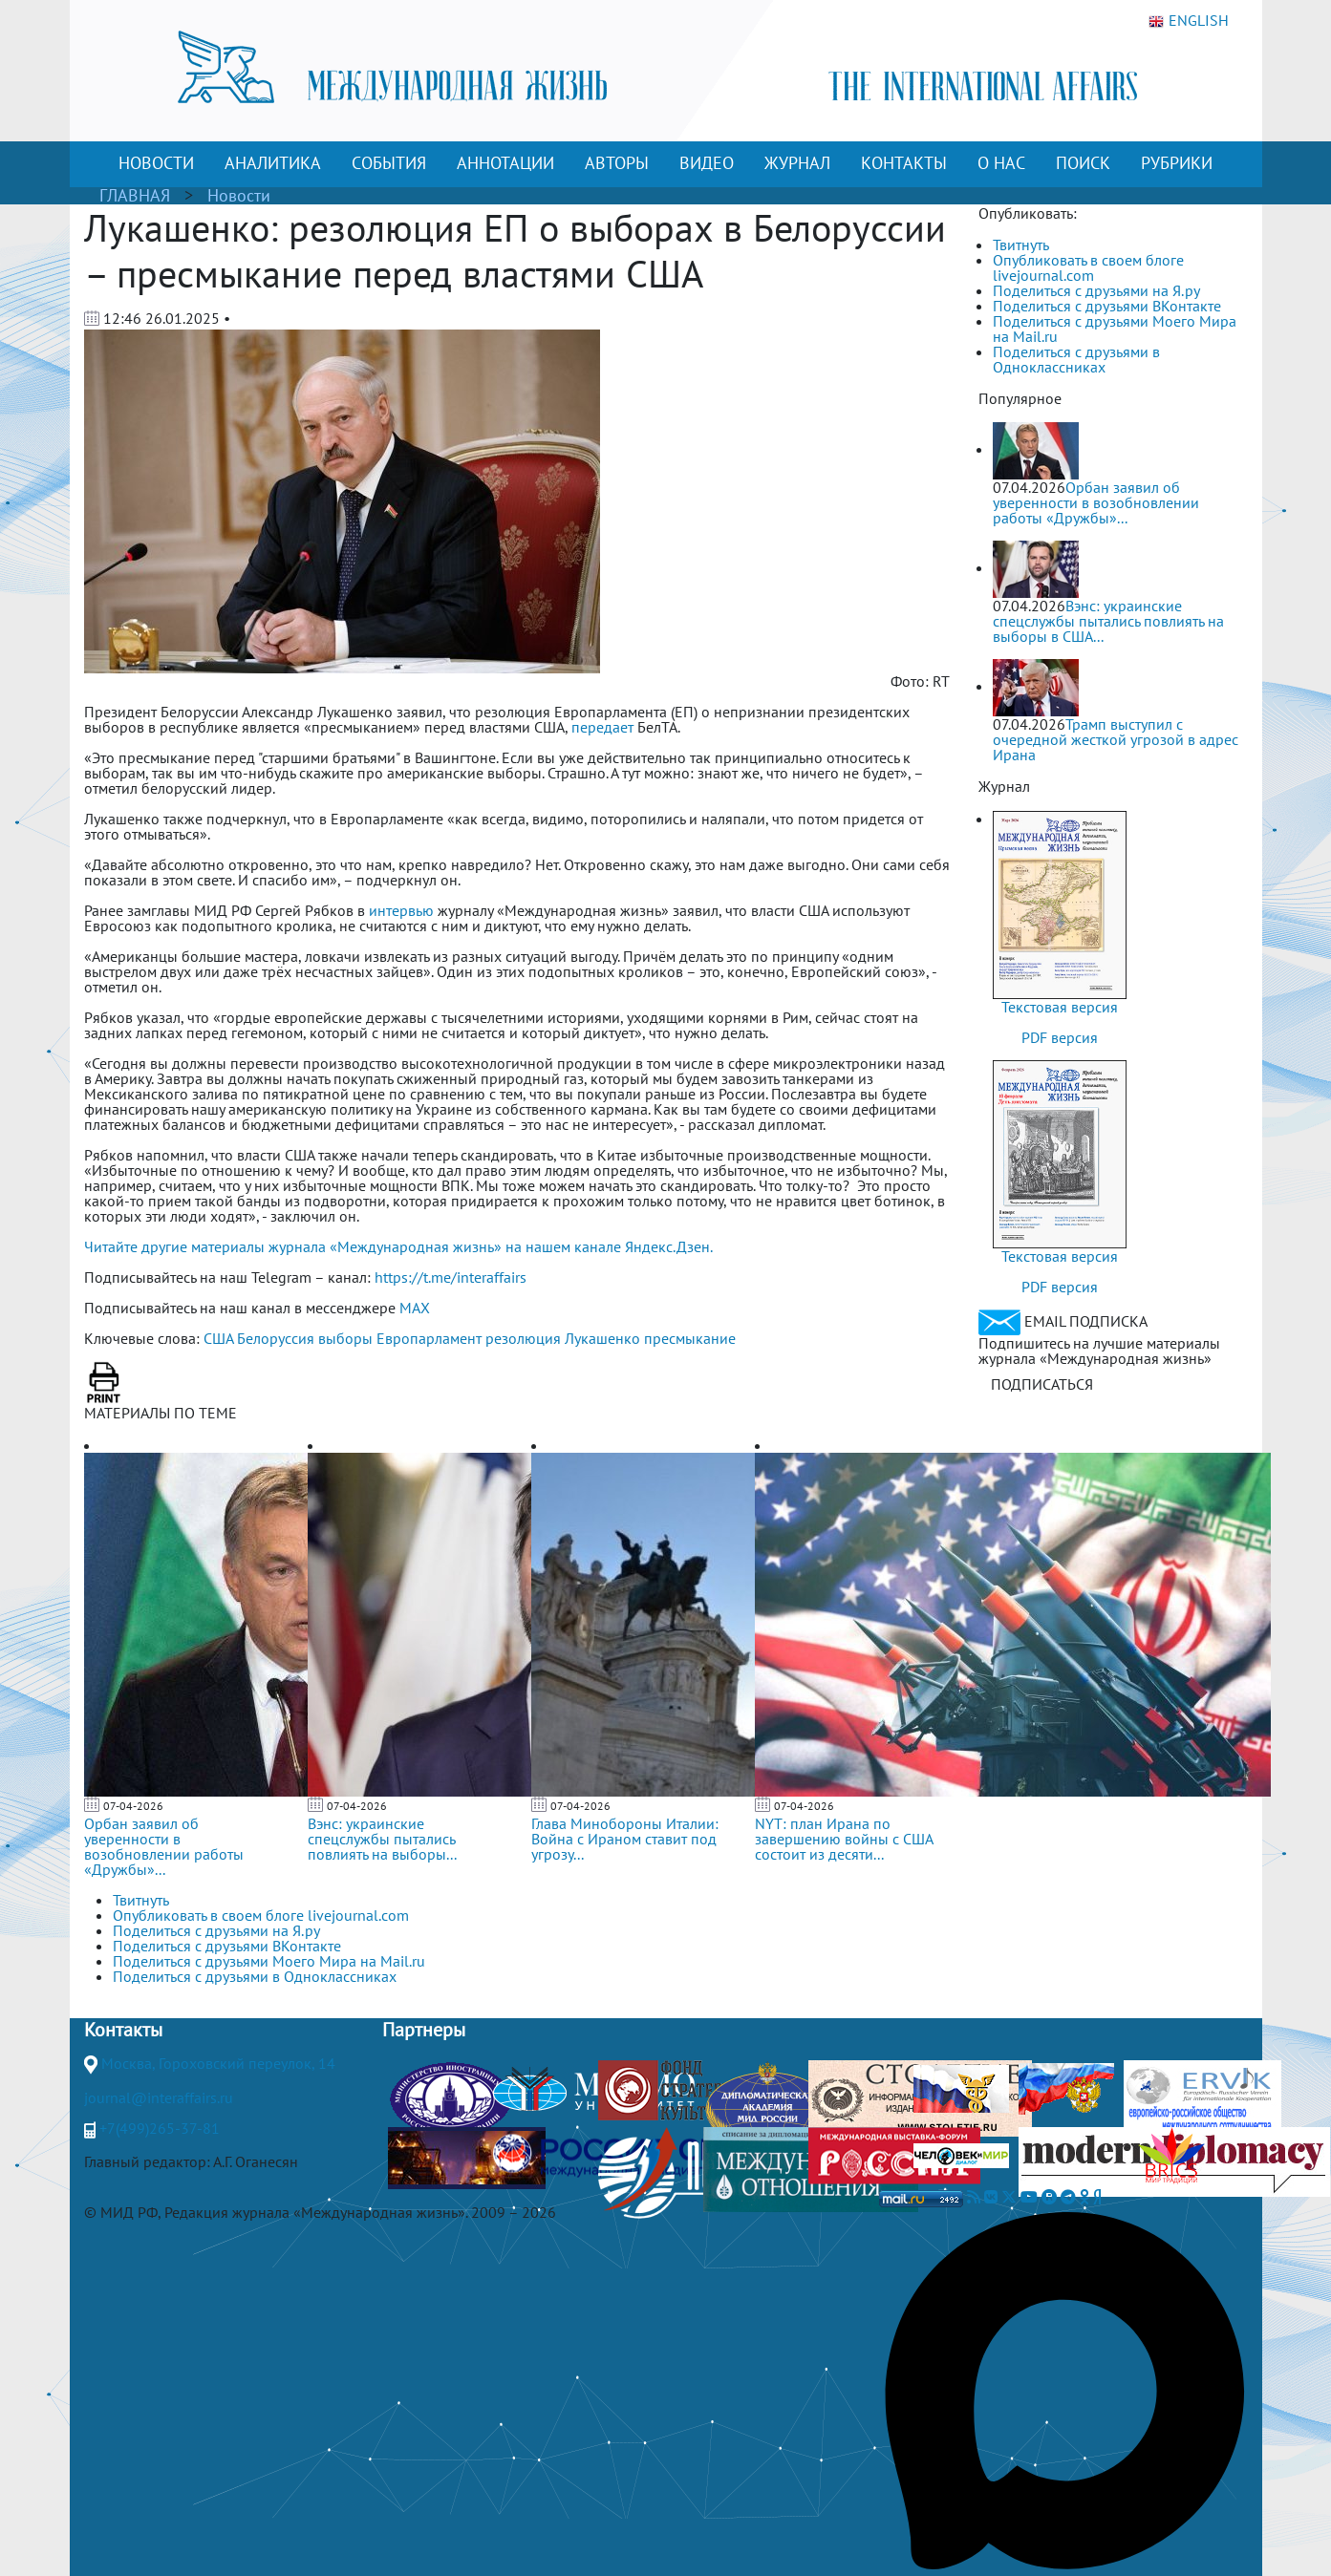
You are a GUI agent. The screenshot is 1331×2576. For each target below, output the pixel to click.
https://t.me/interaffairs (450, 1277)
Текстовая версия (1059, 1006)
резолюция (523, 1338)
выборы (345, 1338)
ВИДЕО (706, 163)
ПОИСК (1083, 163)
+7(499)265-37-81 (159, 2128)
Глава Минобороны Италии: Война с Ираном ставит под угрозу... (625, 1838)
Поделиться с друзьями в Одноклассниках (1076, 359)
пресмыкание (690, 1338)
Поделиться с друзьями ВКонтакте (1107, 305)
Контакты (123, 2029)
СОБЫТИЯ (389, 163)
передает (602, 726)
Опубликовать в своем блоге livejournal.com (1088, 267)
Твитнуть (1021, 244)
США (218, 1338)
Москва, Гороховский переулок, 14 (218, 2063)
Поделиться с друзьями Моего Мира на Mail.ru (1114, 328)
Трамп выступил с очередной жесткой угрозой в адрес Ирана (1115, 739)
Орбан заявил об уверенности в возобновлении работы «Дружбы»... (164, 1846)
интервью (401, 910)
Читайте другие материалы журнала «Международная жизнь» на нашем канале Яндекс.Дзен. (398, 1246)
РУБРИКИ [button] (1177, 163)
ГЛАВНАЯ (134, 195)
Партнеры (423, 2029)
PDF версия (1059, 1037)
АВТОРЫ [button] (617, 163)
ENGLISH (1189, 21)
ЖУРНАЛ (797, 163)
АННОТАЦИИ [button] (505, 163)
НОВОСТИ (156, 163)
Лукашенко (602, 1338)
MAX (414, 1307)
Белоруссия (275, 1338)
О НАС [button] (1001, 163)
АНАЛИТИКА (273, 163)
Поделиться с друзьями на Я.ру (1096, 290)
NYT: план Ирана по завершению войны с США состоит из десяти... (844, 1838)
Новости (238, 195)
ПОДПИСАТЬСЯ (1042, 1384)
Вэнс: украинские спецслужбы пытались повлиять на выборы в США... (1108, 621)
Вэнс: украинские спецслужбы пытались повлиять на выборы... (382, 1838)
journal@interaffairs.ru (158, 2097)
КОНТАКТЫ (904, 163)
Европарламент (429, 1338)
